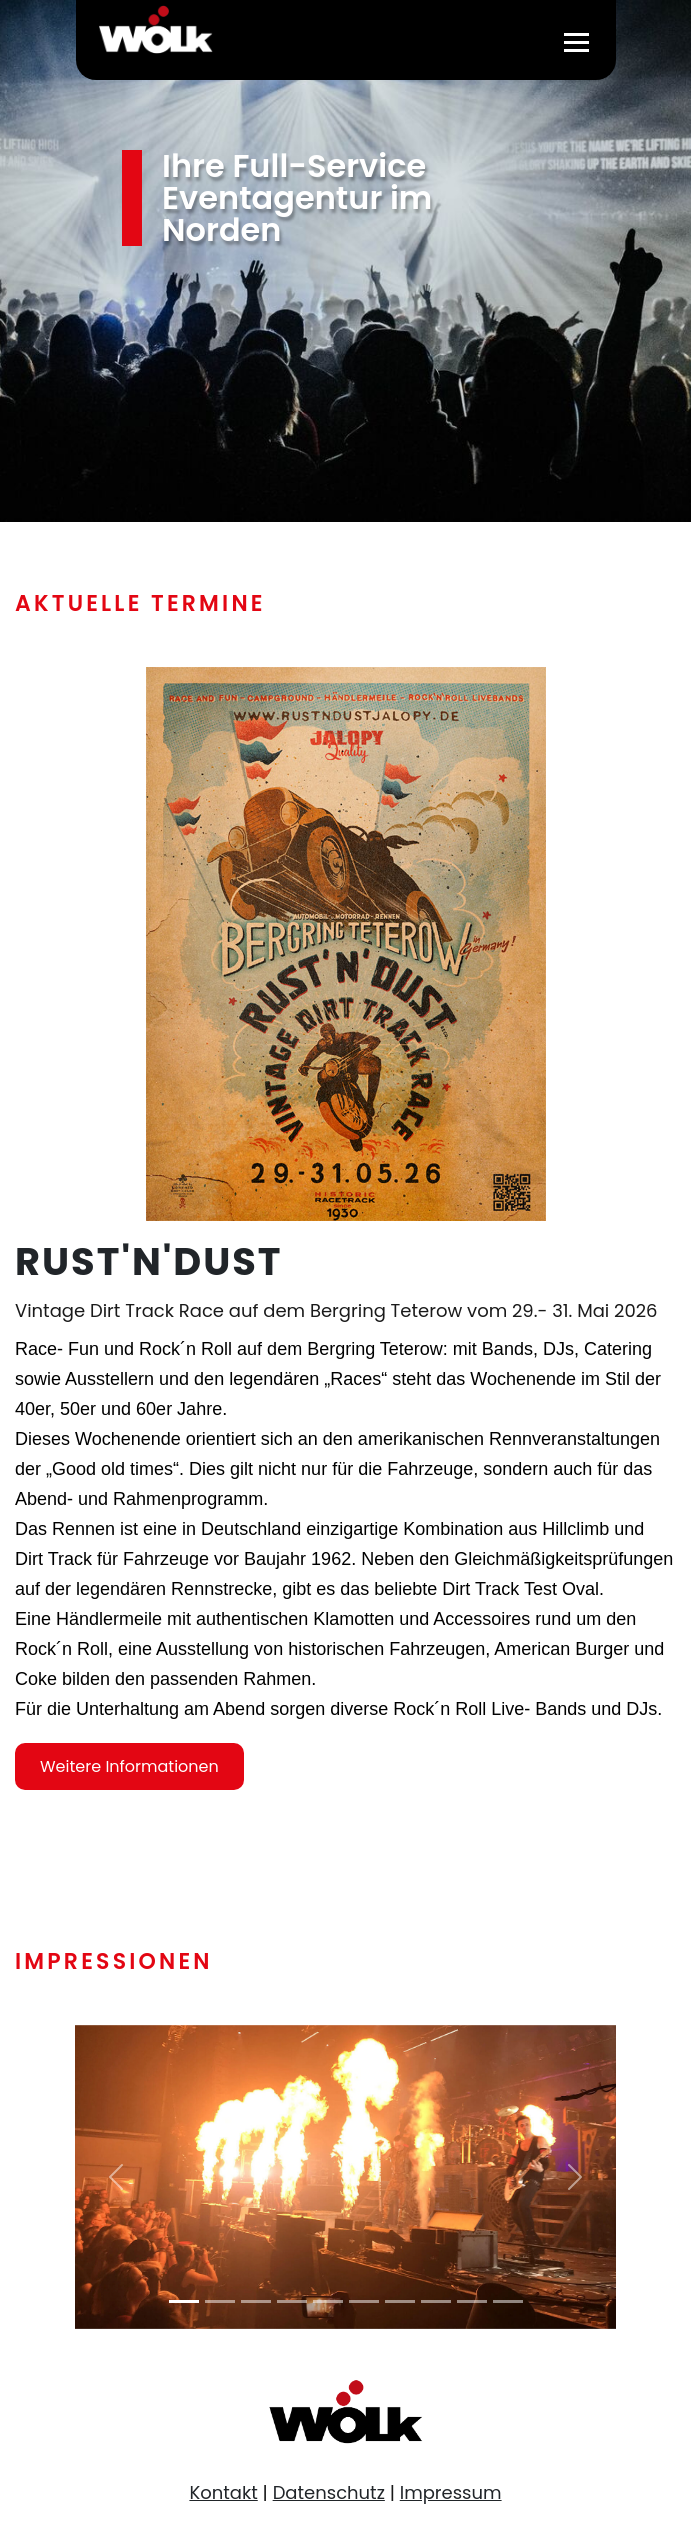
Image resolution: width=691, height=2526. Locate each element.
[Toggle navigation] (576, 40)
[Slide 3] (256, 2301)
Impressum (451, 2492)
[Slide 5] (328, 2301)
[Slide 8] (436, 2301)
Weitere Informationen (129, 1782)
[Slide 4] (292, 2301)
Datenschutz (329, 2492)
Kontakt (223, 2492)
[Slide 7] (400, 2301)
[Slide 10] (508, 2301)
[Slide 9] (472, 2301)
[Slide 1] (184, 2301)
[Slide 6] (364, 2301)
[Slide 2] (220, 2301)
